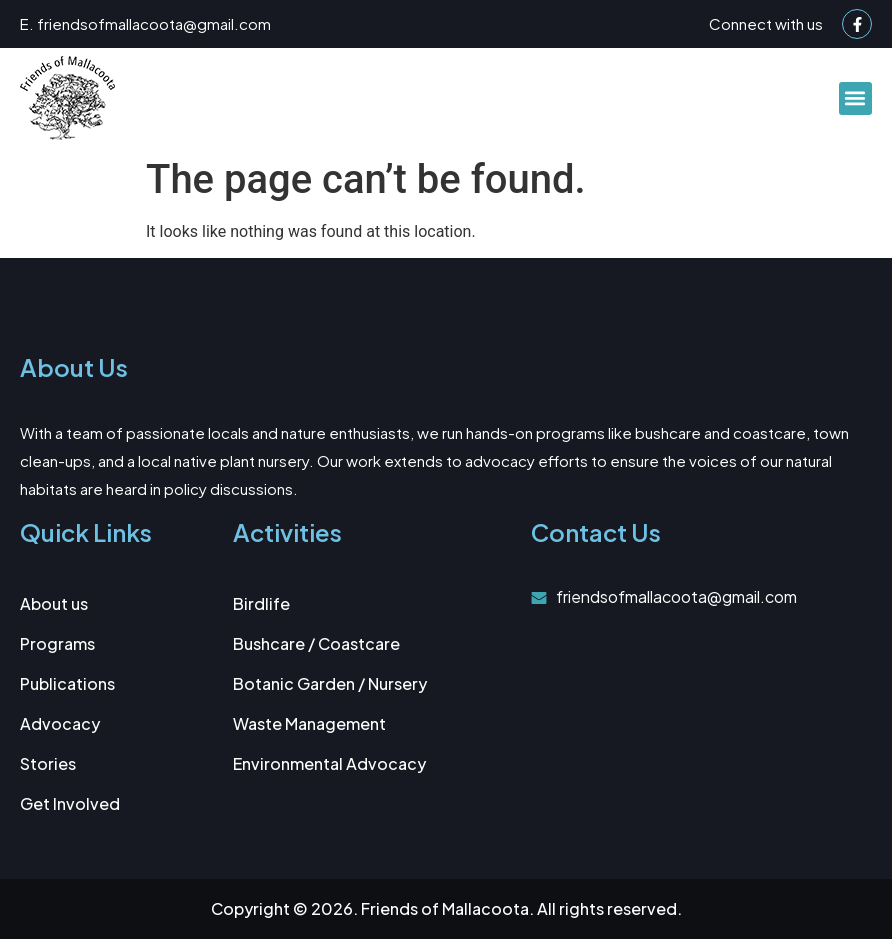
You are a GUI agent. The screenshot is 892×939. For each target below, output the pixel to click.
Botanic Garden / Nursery (330, 683)
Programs (57, 643)
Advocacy (60, 723)
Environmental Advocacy (329, 763)
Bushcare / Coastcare (316, 643)
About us (54, 603)
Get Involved (70, 803)
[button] (855, 98)
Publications (67, 683)
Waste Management (309, 723)
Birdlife (261, 603)
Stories (48, 763)
